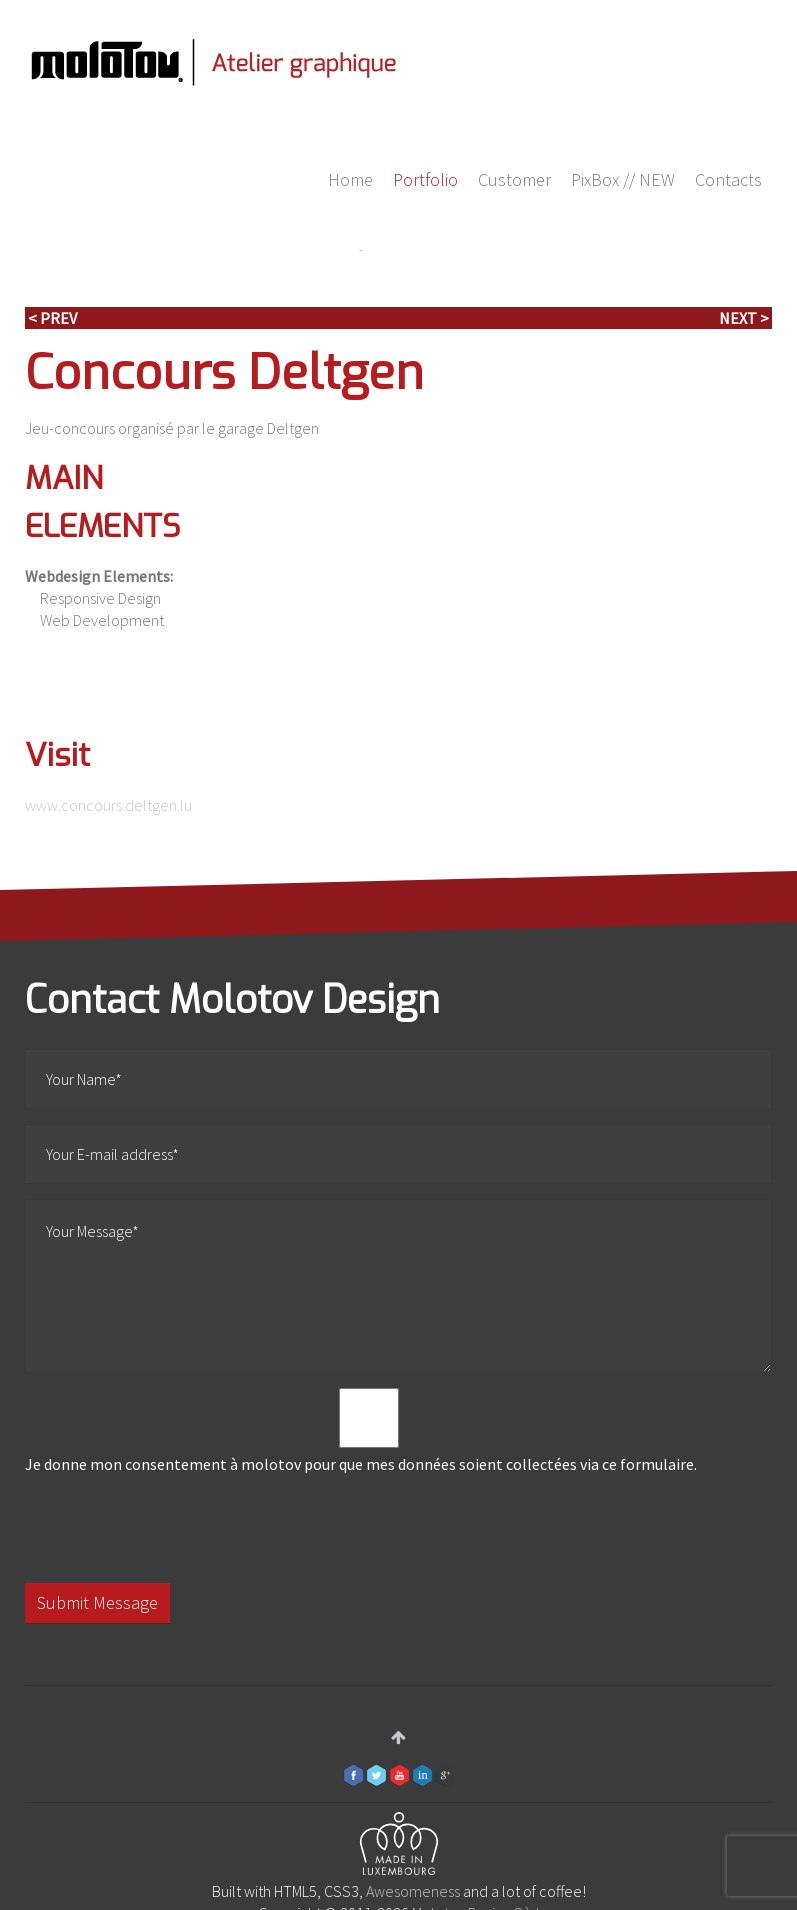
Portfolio (425, 179)
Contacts (728, 179)
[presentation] (177, 1529)
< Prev (52, 318)
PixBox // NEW (623, 179)
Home (350, 179)
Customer (514, 179)
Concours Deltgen (224, 373)
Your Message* (398, 1286)
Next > (744, 318)
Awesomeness (413, 1891)
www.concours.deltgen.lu (108, 805)
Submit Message (97, 1602)
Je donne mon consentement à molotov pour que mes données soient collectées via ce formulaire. (369, 1431)
